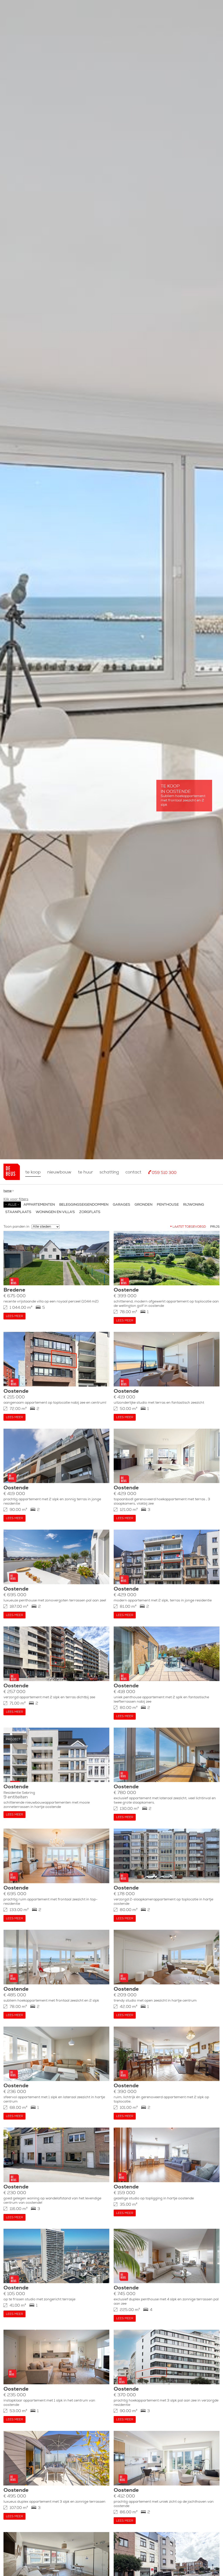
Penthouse (168, 1200)
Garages (121, 1200)
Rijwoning (193, 1200)
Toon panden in (16, 1222)
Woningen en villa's (55, 1208)
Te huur (85, 1172)
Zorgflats (89, 1208)
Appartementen (39, 1200)
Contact (133, 1172)
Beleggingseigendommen (83, 1200)
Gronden (143, 1200)
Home (7, 1191)
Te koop (33, 1172)
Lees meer (14, 1312)
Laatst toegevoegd (189, 1222)
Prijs (215, 1222)
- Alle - (12, 1200)
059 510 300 (164, 1173)
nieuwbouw (59, 1172)
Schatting (109, 1172)
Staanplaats (18, 1208)
